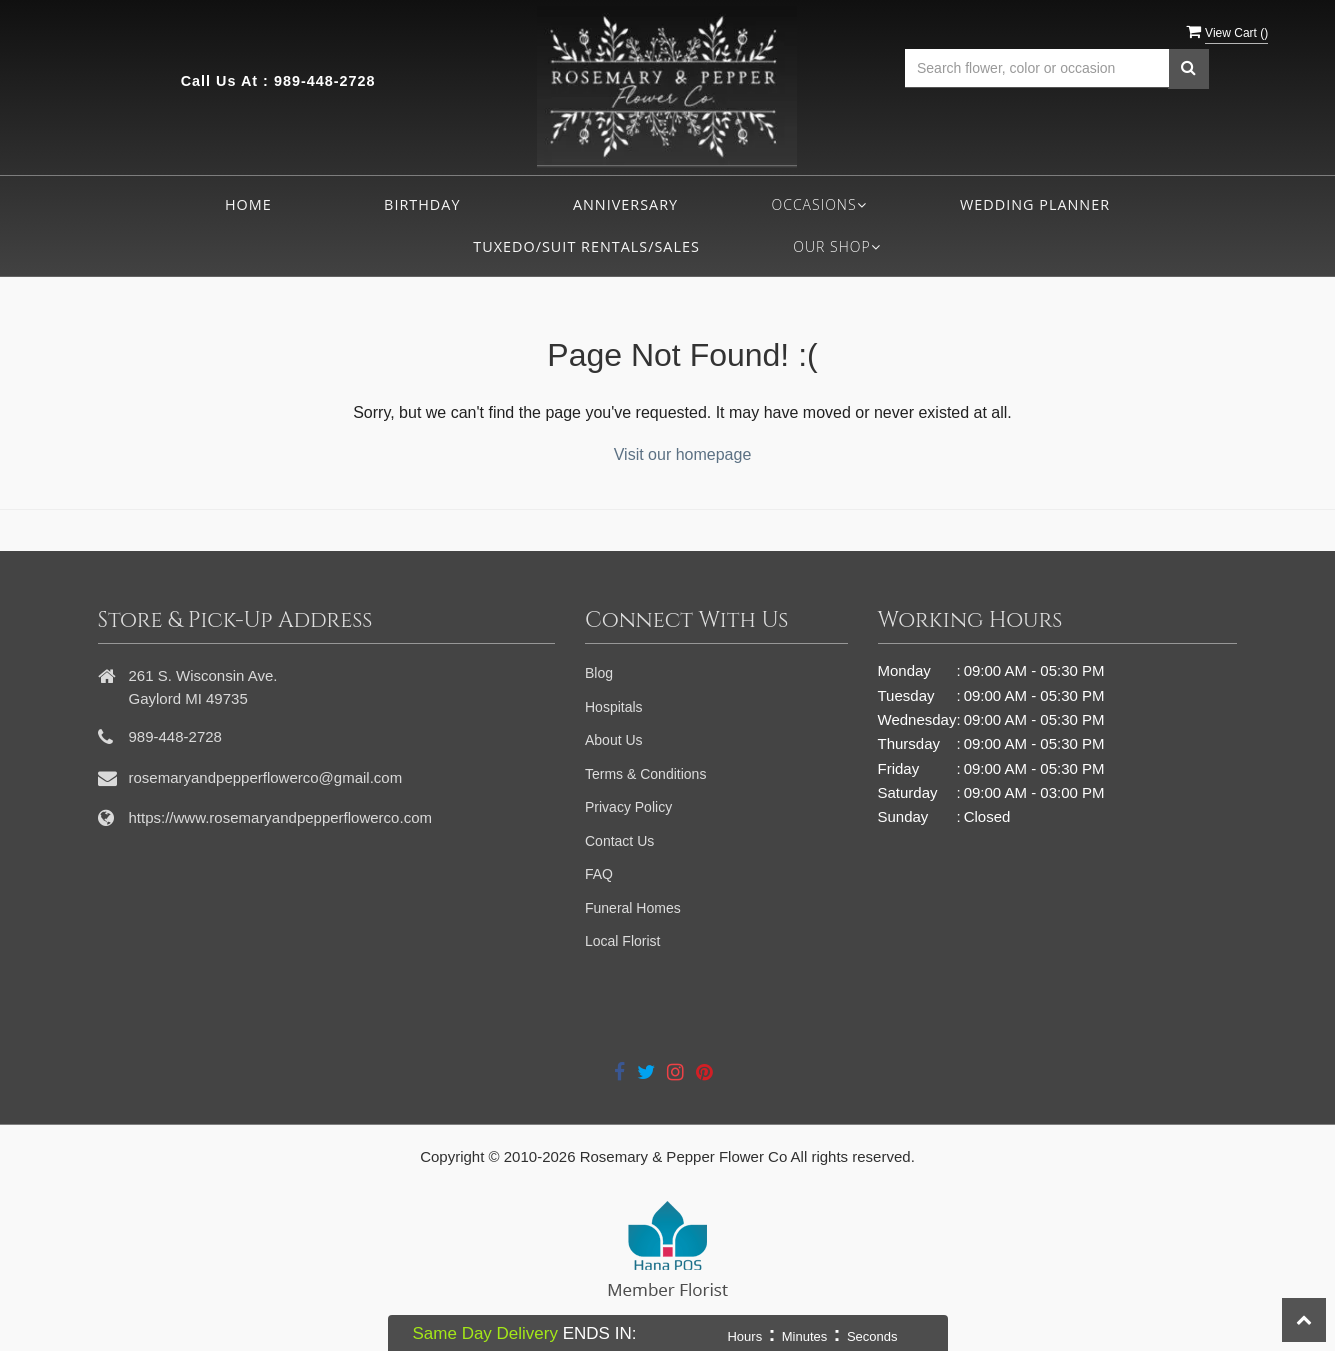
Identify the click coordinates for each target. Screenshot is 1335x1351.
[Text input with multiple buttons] (1037, 68)
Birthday (422, 204)
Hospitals (614, 707)
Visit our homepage (683, 454)
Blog (599, 673)
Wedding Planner (1035, 204)
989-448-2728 (325, 81)
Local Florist (622, 941)
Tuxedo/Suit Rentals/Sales (586, 246)
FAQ (599, 874)
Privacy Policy (628, 807)
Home (248, 204)
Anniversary (625, 204)
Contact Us (619, 841)
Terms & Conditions (645, 774)
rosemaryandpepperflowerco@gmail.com (266, 777)
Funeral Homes (633, 908)
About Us (614, 740)
